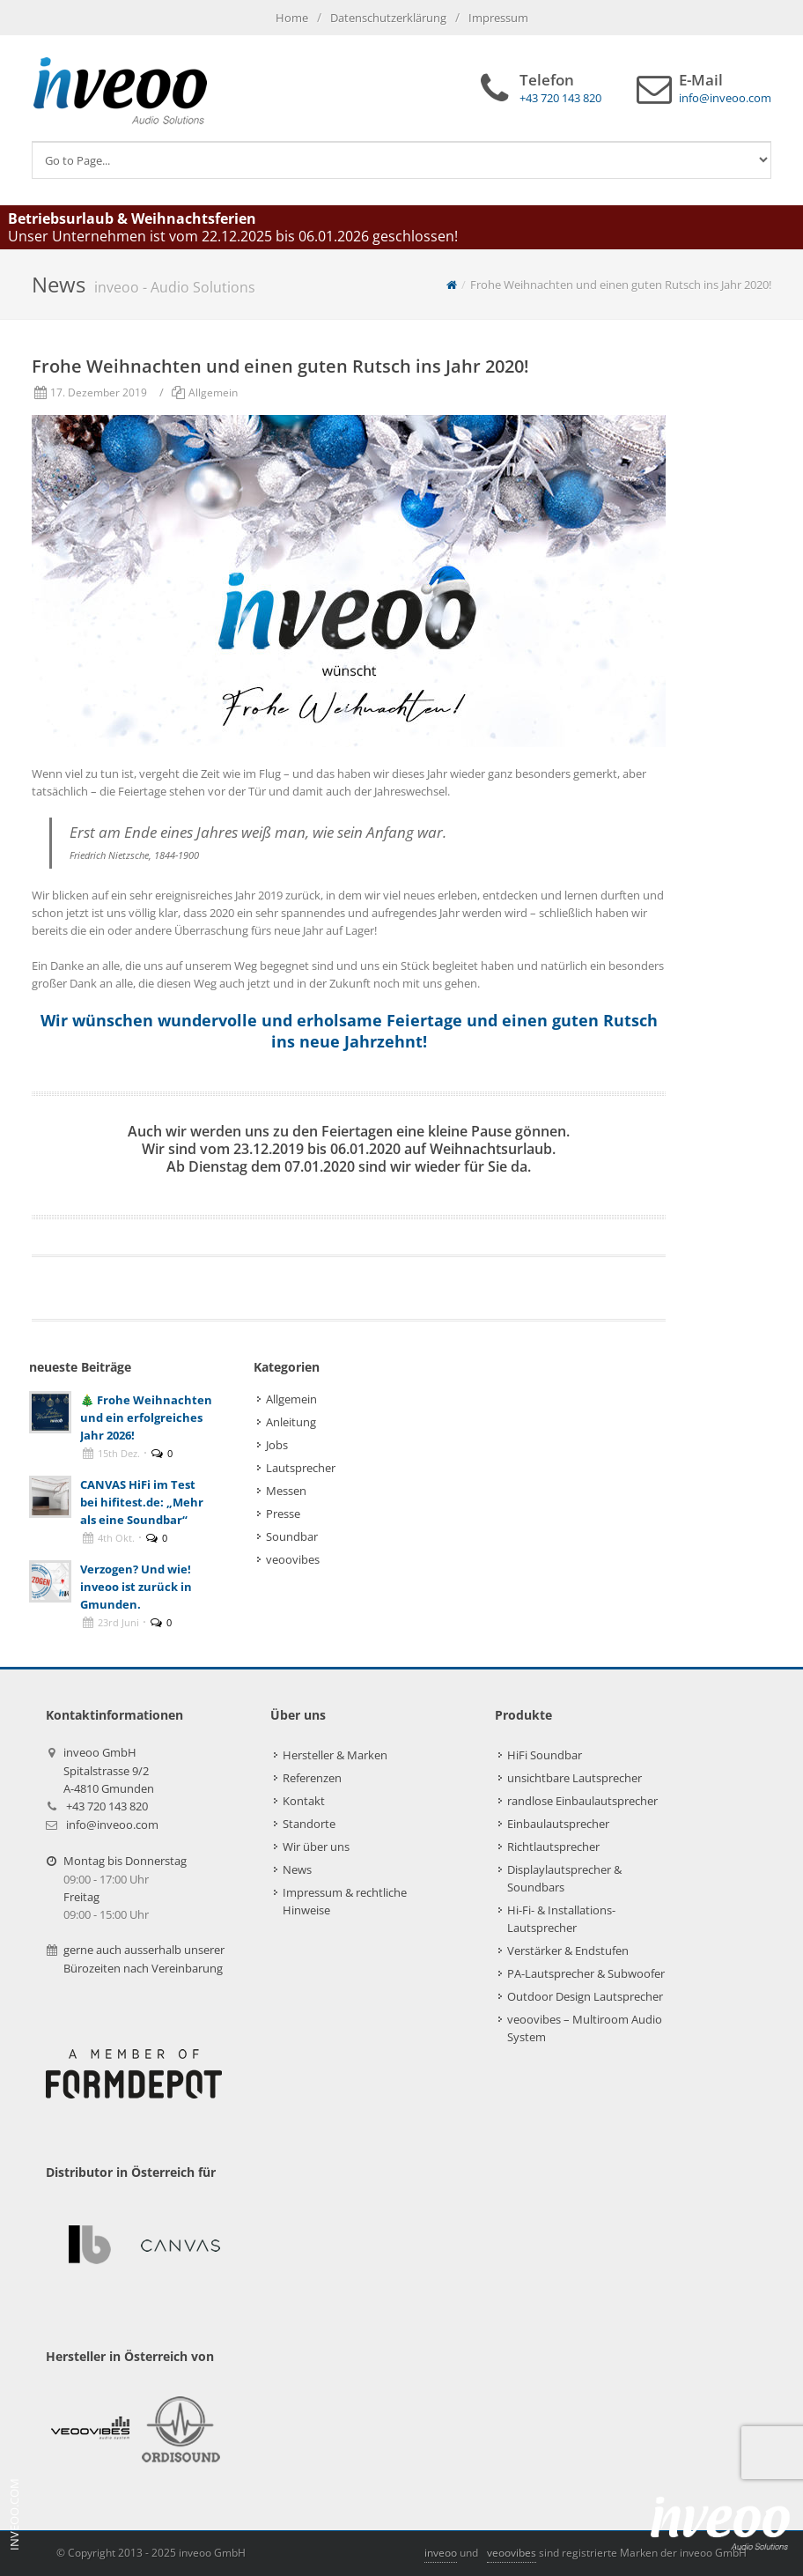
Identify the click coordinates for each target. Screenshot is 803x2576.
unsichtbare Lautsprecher (574, 1778)
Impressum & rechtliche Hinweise (345, 1901)
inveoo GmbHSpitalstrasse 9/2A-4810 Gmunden (108, 1770)
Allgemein (213, 392)
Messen (286, 1491)
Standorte (309, 1824)
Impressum (498, 18)
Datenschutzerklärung (388, 18)
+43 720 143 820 (107, 1806)
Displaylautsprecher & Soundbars (564, 1878)
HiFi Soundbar (544, 1755)
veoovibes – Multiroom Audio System (584, 2028)
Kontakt (304, 1801)
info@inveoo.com (112, 1824)
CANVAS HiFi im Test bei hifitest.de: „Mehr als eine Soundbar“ (141, 1502)
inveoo (440, 2552)
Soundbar (292, 1536)
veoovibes (293, 1559)
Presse (283, 1513)
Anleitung (291, 1422)
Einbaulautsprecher (558, 1824)
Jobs (277, 1445)
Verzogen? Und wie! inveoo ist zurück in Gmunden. (136, 1586)
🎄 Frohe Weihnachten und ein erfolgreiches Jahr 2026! (146, 1417)
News (297, 1869)
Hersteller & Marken (335, 1755)
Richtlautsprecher (553, 1846)
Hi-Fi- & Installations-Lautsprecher (561, 1919)
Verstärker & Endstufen (568, 1950)
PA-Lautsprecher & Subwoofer (586, 1973)
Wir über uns (316, 1846)
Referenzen (312, 1778)
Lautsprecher (300, 1468)
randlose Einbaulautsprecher (582, 1801)
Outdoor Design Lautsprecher (585, 1996)
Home (292, 18)
